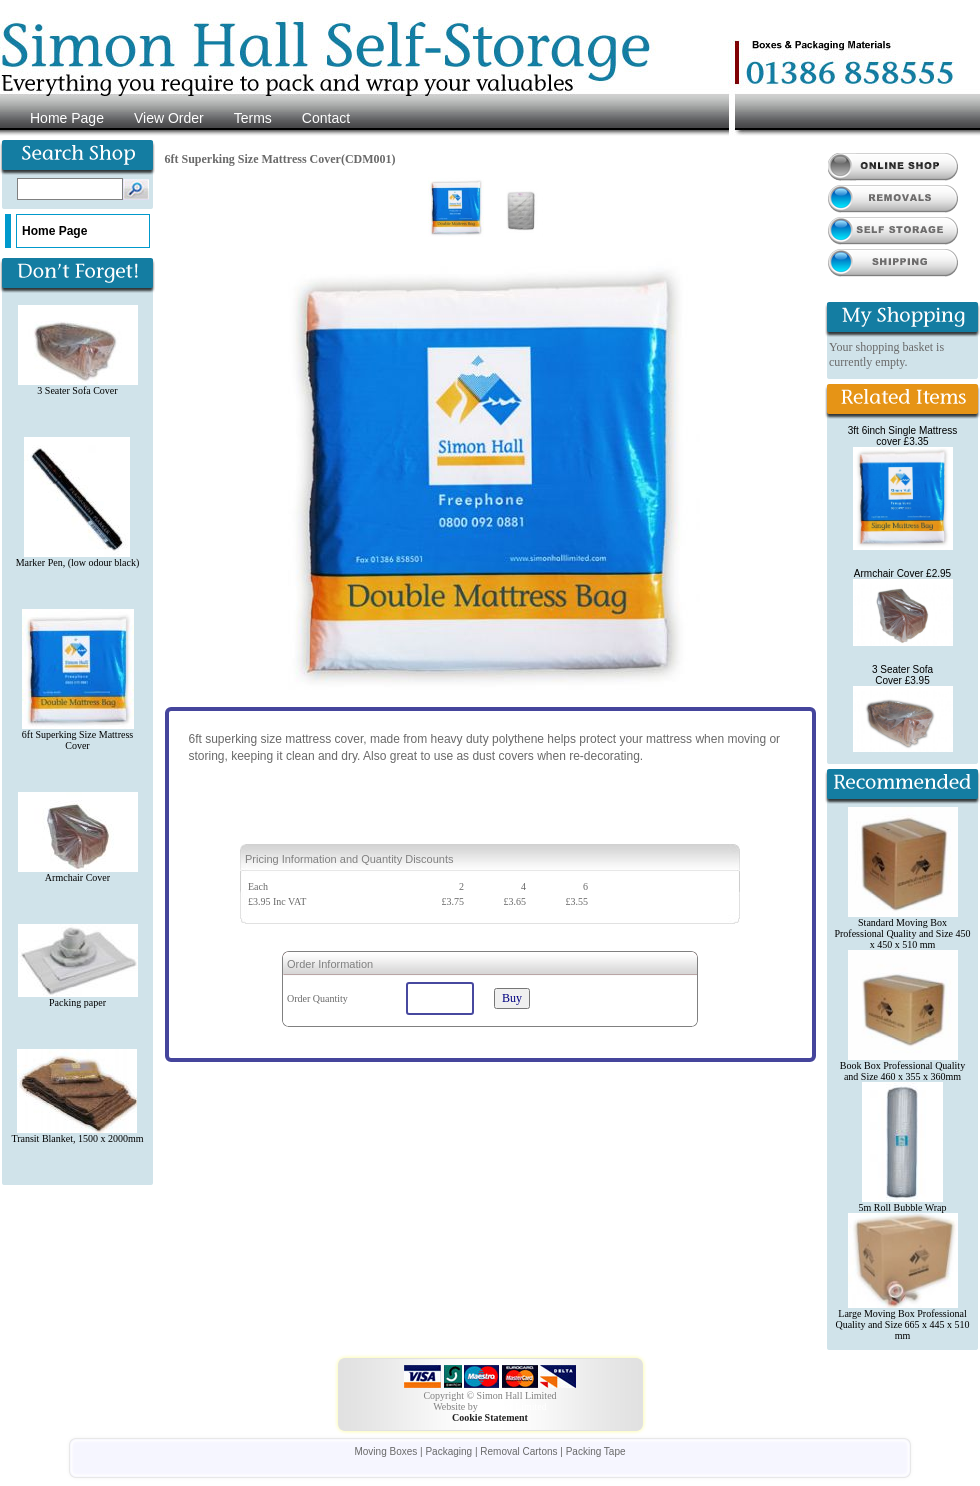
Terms (253, 118)
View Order (169, 118)
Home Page (67, 118)
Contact (326, 118)
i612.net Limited (513, 1406)
